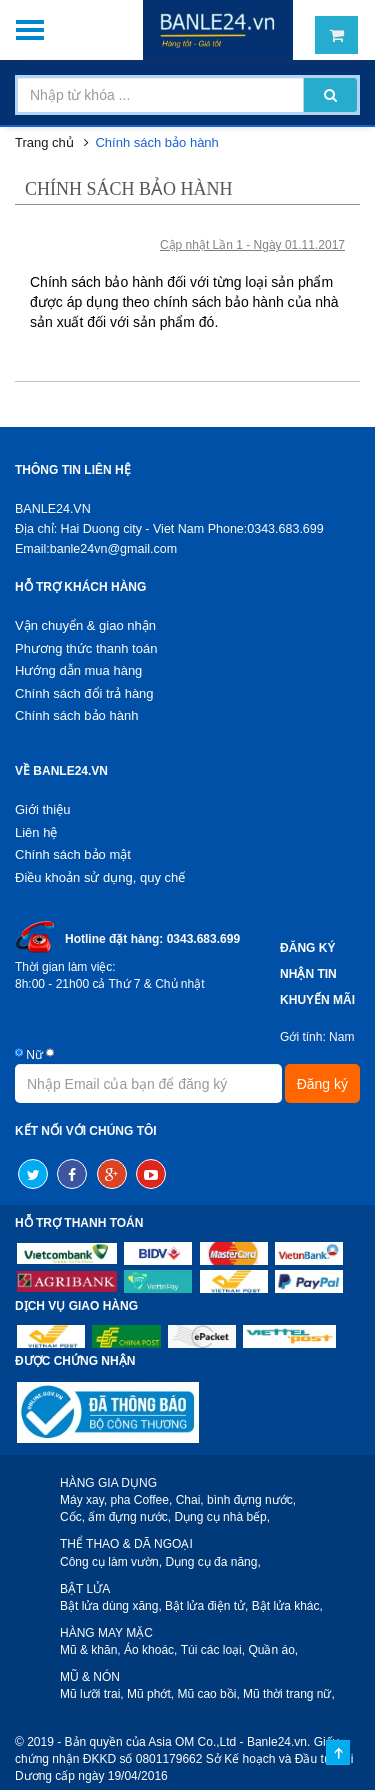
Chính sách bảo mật (73, 854)
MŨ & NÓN (90, 1677)
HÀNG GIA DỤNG (108, 1483)
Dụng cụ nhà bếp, (222, 1517)
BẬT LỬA (85, 1589)
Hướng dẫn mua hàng (78, 670)
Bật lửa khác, (287, 1606)
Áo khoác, (150, 1650)
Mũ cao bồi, (208, 1694)
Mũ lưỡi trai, (92, 1694)
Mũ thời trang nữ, (289, 1694)
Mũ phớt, (150, 1694)
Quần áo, (273, 1650)
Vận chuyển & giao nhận (85, 625)
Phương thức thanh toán (86, 648)
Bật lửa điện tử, (206, 1606)
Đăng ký (322, 1084)
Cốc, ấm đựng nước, (115, 1517)
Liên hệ (36, 832)
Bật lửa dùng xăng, (111, 1606)
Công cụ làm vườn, (111, 1562)
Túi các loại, (213, 1650)
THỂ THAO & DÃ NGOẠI (126, 1544)
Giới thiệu (42, 809)
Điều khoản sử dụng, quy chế (100, 877)
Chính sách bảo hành (156, 142)
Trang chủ (44, 142)
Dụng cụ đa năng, (212, 1562)
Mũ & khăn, (90, 1650)
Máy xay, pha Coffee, (116, 1500)
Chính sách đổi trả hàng (84, 693)
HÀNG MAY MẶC (106, 1633)
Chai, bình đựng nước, (236, 1500)
